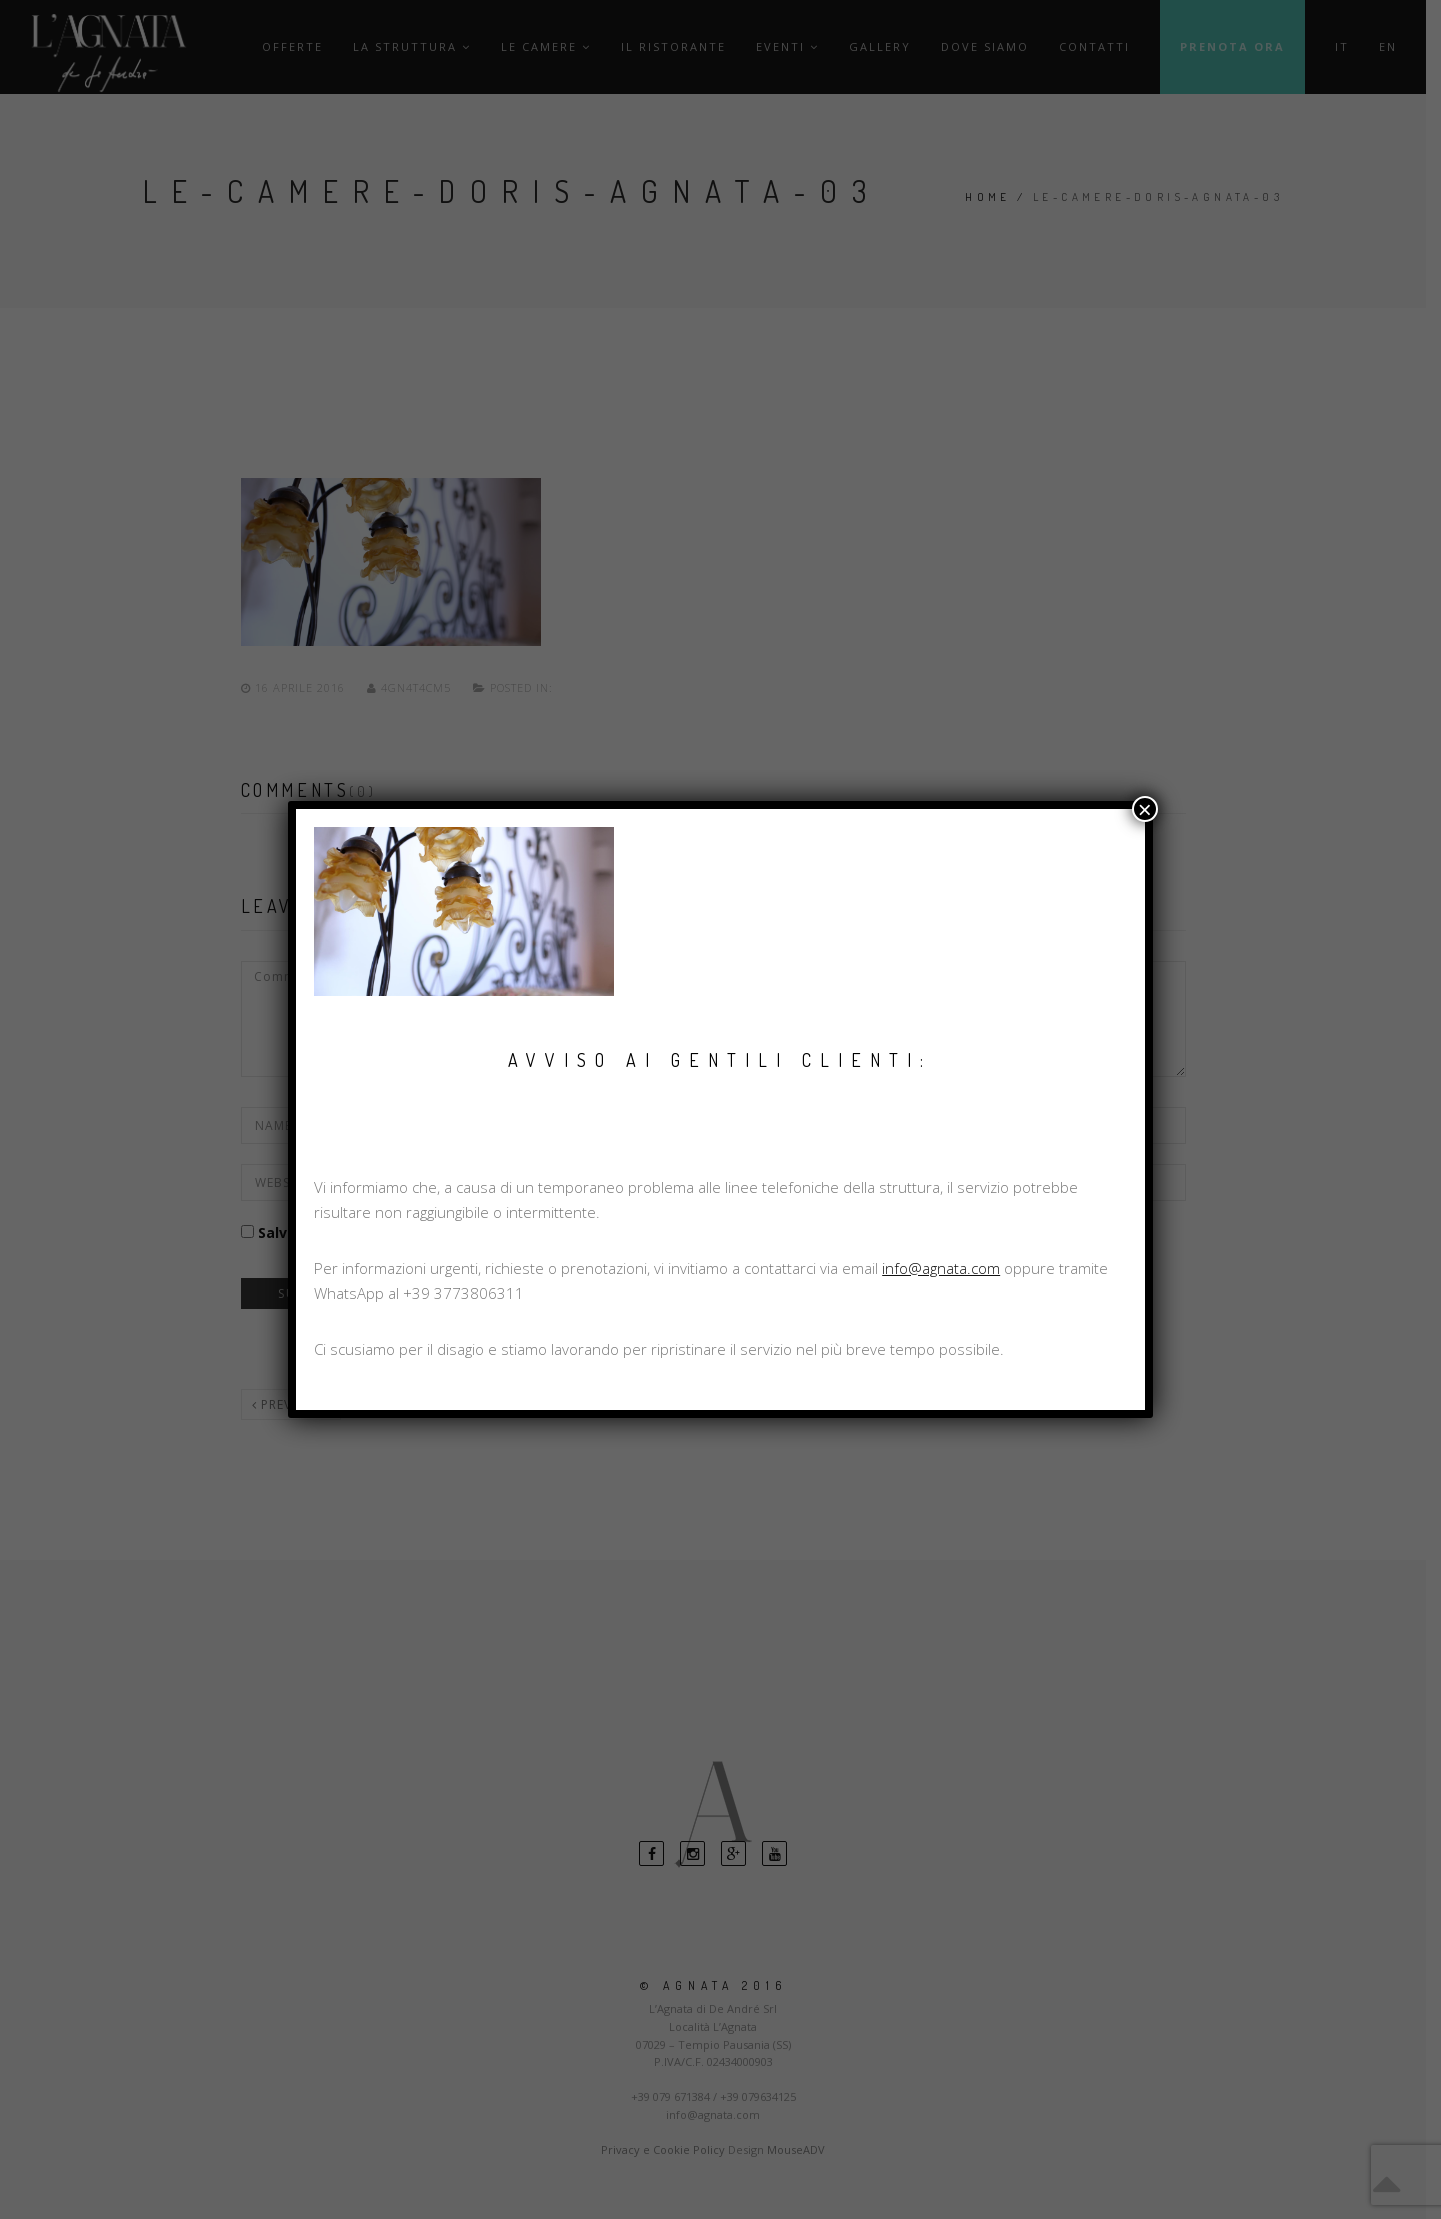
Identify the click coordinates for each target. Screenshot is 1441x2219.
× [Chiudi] (1145, 809)
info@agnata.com (941, 1268)
